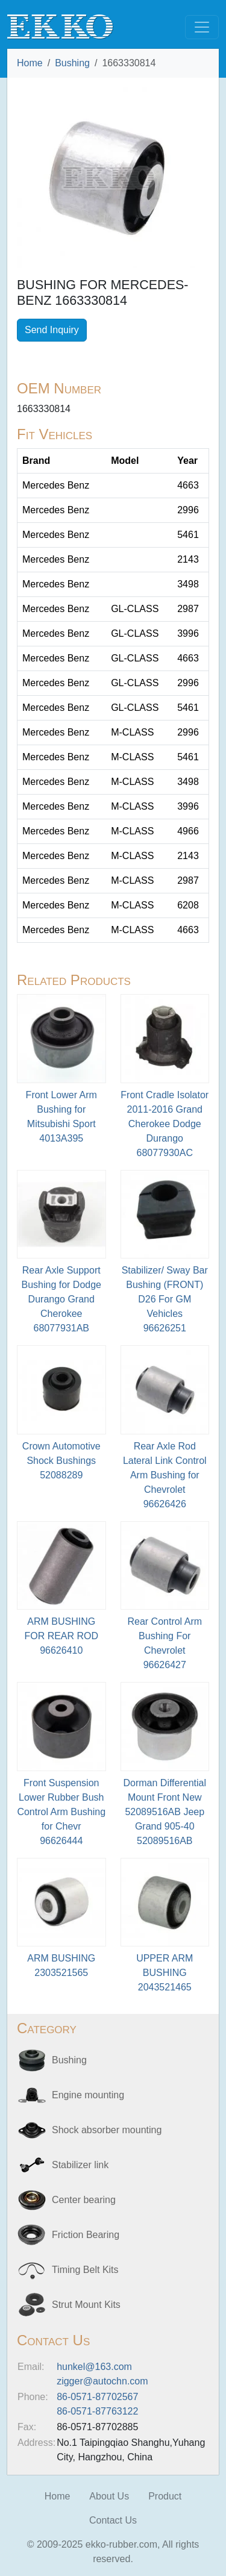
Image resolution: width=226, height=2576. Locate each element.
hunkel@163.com (94, 2367)
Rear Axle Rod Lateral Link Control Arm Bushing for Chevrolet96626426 (165, 1475)
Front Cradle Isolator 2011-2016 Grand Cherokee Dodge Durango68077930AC (165, 1124)
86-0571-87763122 (97, 2411)
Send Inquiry (52, 330)
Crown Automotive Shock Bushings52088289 (61, 1460)
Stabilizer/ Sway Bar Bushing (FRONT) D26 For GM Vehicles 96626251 (165, 1299)
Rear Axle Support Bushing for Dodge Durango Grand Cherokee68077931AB (61, 1299)
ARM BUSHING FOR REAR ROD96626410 (61, 1635)
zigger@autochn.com (102, 2381)
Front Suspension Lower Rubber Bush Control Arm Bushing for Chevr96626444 (61, 1812)
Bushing (72, 63)
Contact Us (113, 2520)
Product (164, 2496)
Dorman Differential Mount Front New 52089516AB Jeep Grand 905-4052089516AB (164, 1812)
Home (30, 63)
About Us (109, 2496)
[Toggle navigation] (202, 27)
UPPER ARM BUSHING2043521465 (164, 1972)
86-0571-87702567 (97, 2397)
